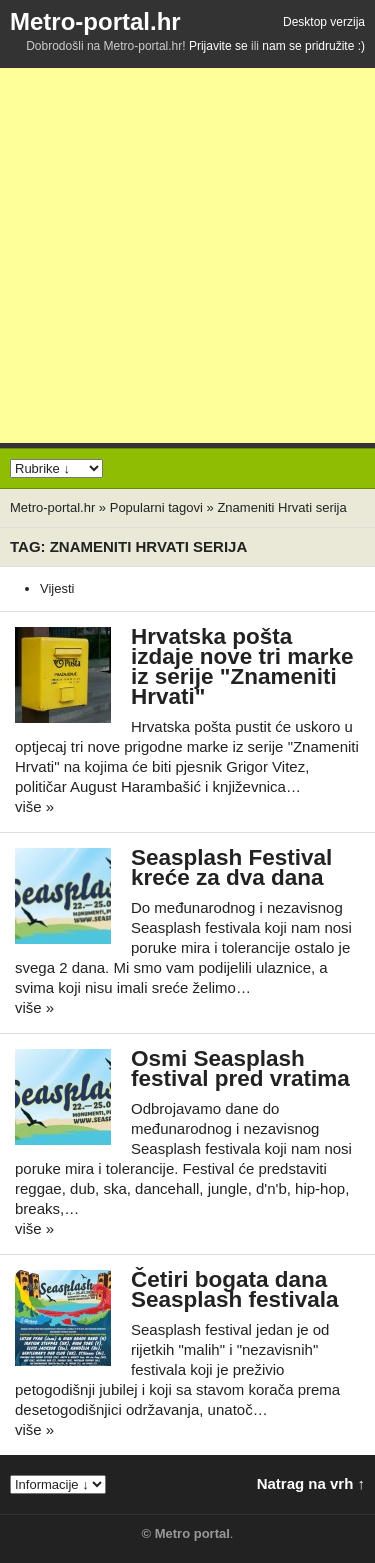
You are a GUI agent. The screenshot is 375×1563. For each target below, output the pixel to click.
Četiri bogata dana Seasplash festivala (235, 1289)
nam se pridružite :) (313, 46)
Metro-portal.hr (95, 21)
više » (34, 806)
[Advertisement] (187, 255)
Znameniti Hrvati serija (281, 507)
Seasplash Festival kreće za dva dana (231, 867)
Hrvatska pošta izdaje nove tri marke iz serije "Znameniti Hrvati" (242, 666)
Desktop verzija (324, 22)
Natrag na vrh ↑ (311, 1483)
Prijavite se (218, 46)
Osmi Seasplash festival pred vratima (240, 1068)
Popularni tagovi (156, 507)
